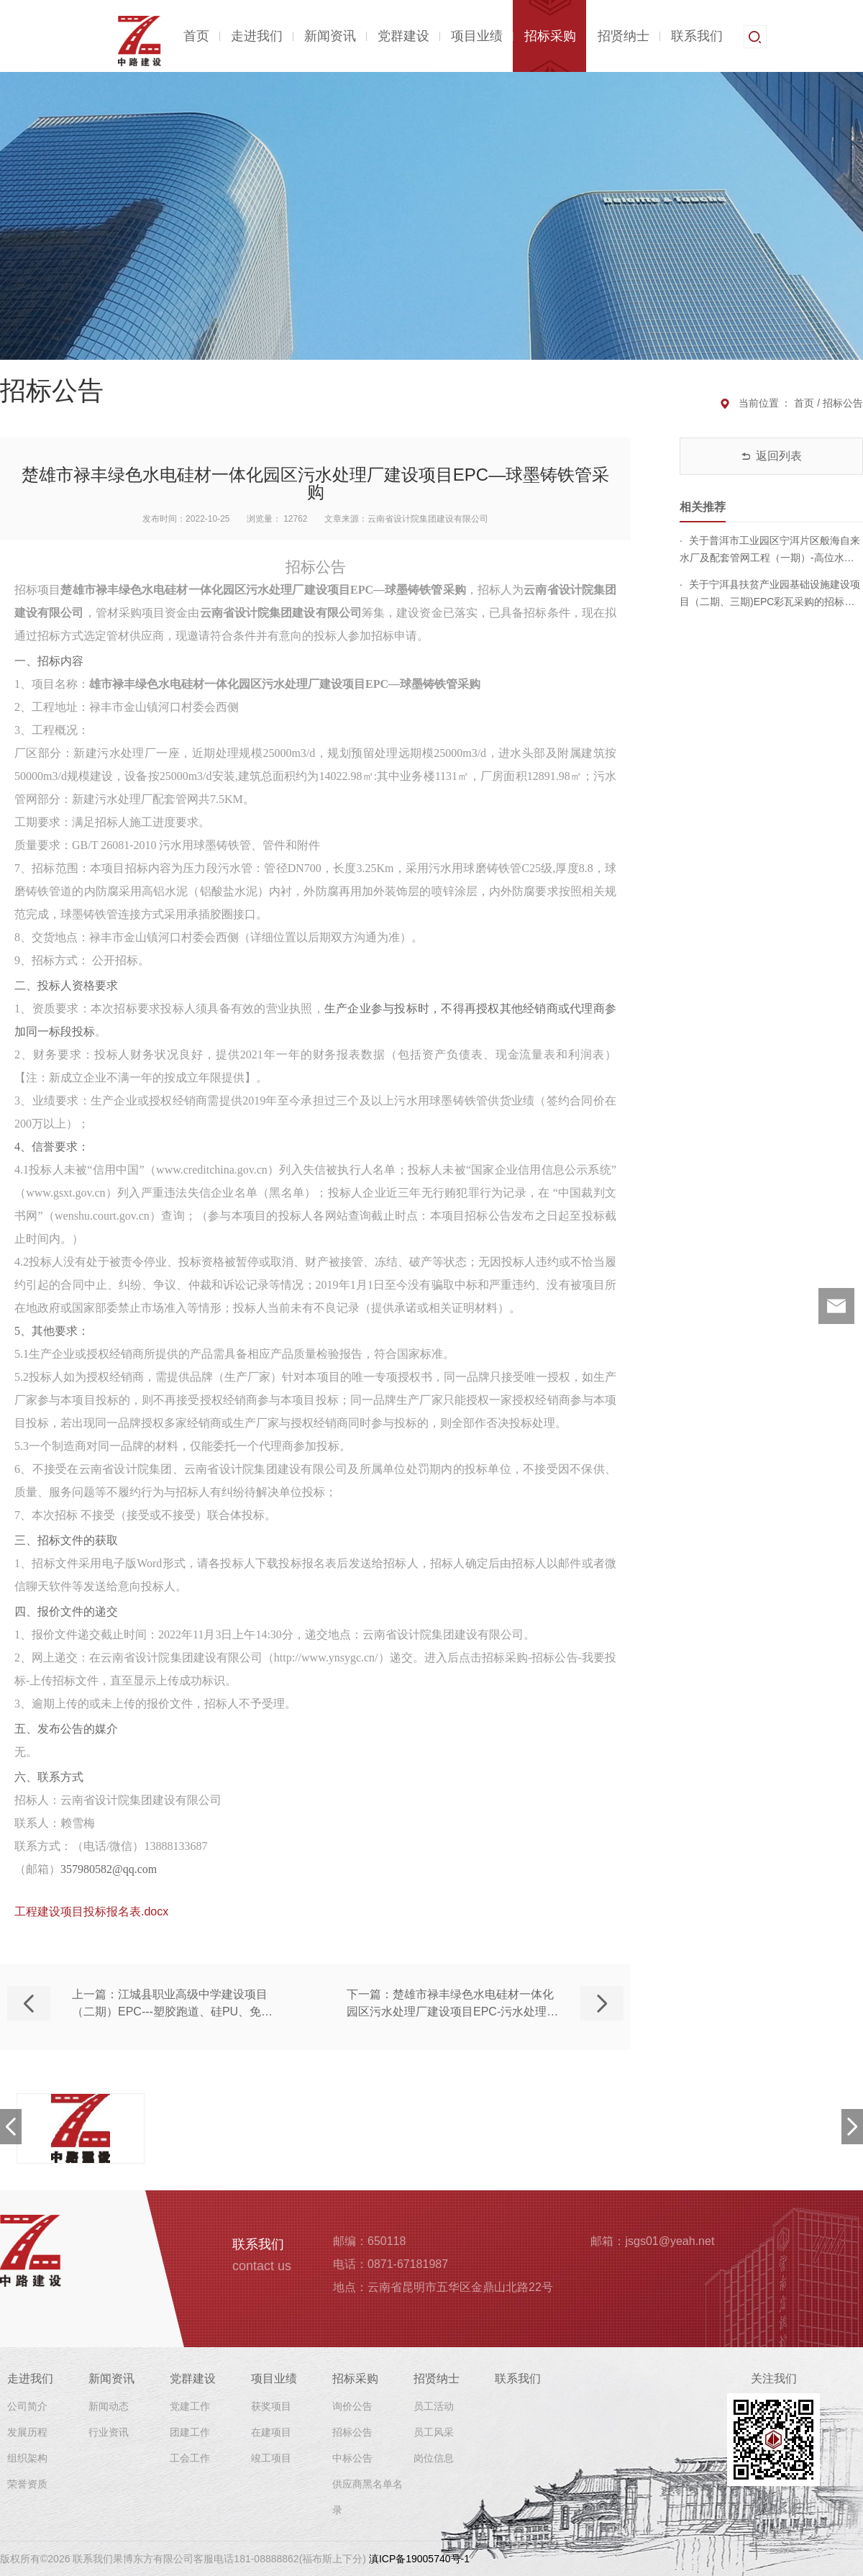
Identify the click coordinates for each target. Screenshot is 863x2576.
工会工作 (190, 2458)
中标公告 (352, 2458)
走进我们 (257, 36)
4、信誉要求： (51, 1146)
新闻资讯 (330, 36)
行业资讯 (108, 2432)
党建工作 (190, 2406)
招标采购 (550, 36)
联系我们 (697, 36)
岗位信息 (434, 2458)
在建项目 (271, 2432)
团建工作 (190, 2432)
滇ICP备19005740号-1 (419, 2558)
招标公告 (352, 2432)
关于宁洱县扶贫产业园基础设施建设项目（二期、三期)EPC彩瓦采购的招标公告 (770, 594)
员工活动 (434, 2406)
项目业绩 (477, 36)
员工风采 (434, 2432)
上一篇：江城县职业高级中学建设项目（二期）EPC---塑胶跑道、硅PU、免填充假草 (172, 2004)
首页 (196, 36)
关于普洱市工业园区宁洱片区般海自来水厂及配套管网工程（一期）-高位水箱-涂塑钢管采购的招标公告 (770, 550)
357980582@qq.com (108, 1869)
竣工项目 (271, 2458)
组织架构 (27, 2458)
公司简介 (27, 2406)
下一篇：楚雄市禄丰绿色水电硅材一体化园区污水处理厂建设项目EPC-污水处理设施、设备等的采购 (452, 2004)
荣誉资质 (27, 2484)
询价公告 (352, 2406)
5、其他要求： (51, 1331)
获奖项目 (271, 2406)
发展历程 (27, 2432)
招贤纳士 (623, 36)
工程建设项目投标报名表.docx (91, 1911)
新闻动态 (108, 2406)
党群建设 (403, 36)
